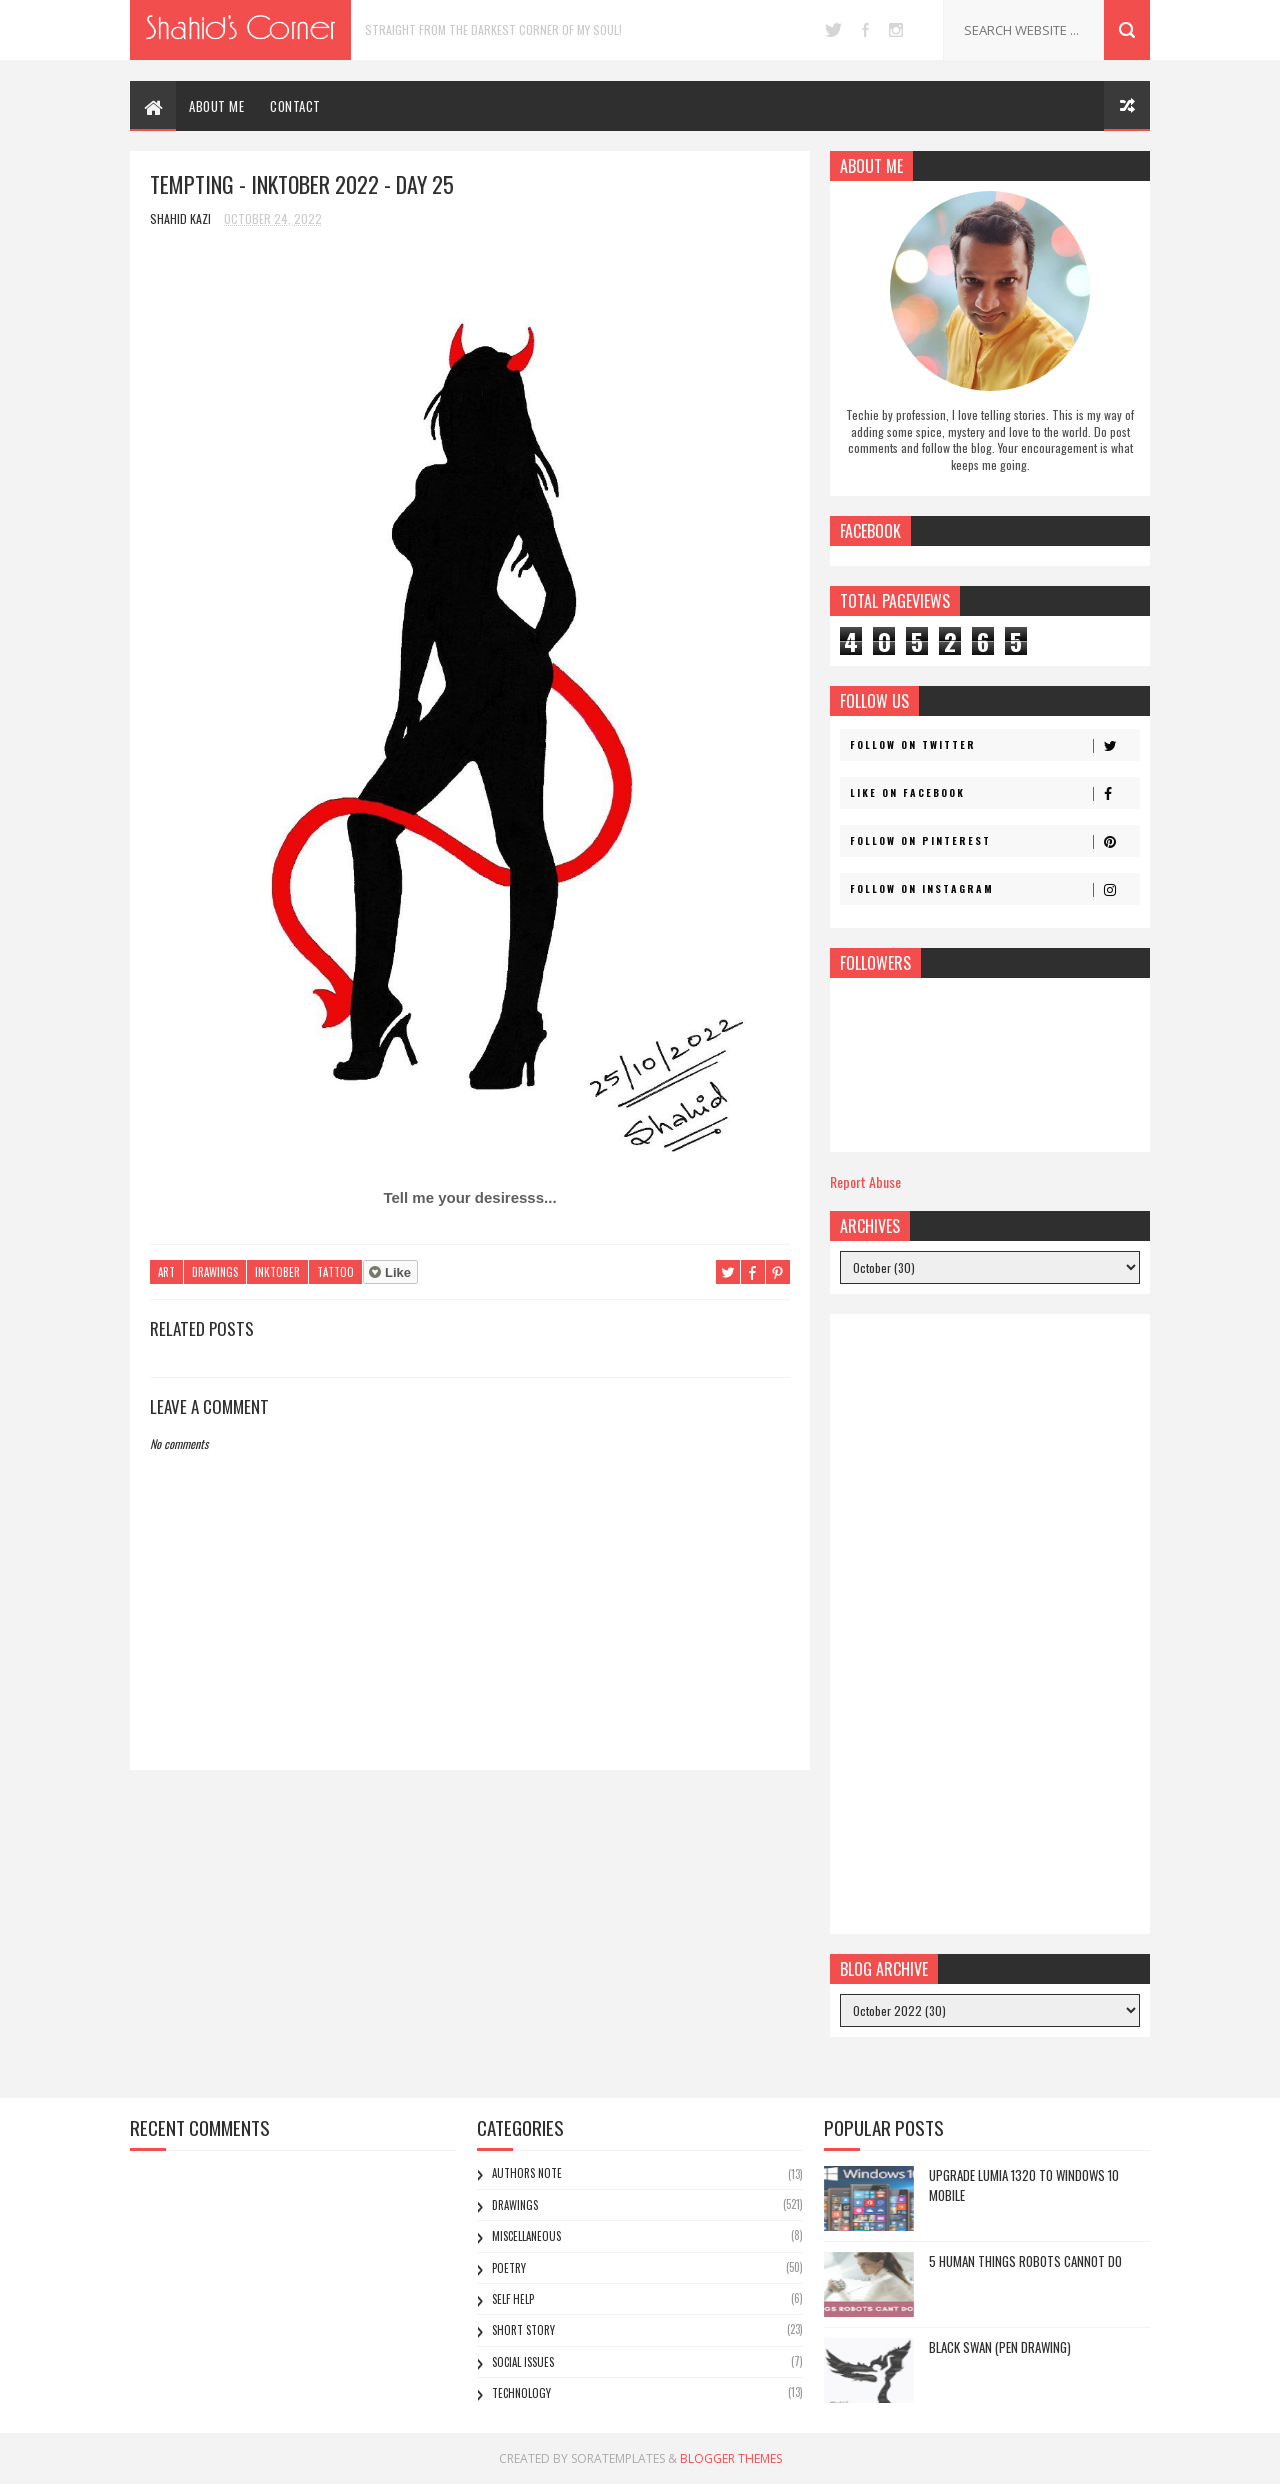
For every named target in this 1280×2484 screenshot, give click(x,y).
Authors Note (527, 2173)
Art (166, 1272)
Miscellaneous (526, 2236)
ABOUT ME (216, 106)
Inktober (277, 1272)
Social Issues (523, 2362)
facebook (865, 30)
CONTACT (295, 106)
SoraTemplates (618, 2458)
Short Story (523, 2330)
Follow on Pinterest (994, 841)
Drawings (215, 1272)
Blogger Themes (731, 2458)
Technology (521, 2393)
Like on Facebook (994, 793)
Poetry (509, 2268)
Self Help (513, 2299)
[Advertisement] (990, 1624)
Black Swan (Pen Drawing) (1000, 2347)
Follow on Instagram (994, 889)
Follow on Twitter (994, 745)
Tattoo (335, 1272)
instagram (896, 30)
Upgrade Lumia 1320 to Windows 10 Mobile (1024, 2185)
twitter (833, 30)
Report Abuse (865, 1181)
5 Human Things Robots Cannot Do (1025, 2261)
